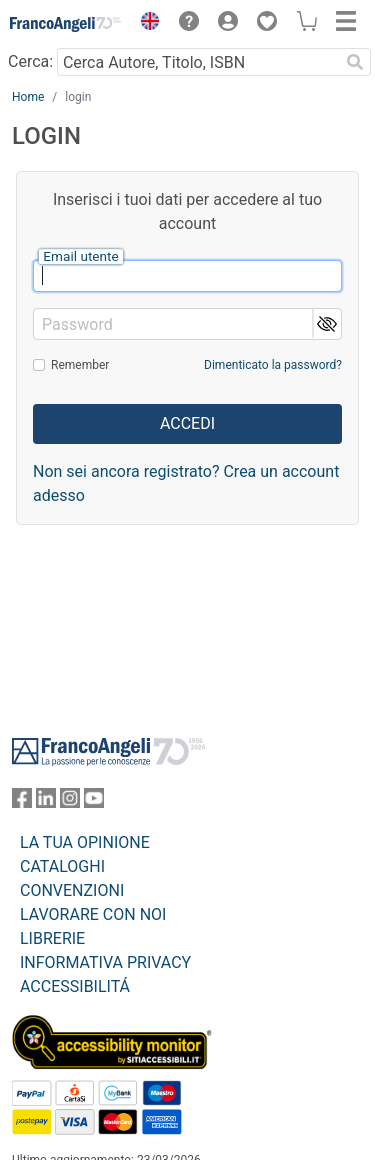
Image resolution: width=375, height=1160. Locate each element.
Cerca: (30, 61)
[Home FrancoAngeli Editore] (66, 24)
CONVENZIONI (72, 890)
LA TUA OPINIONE (85, 842)
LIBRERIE (52, 938)
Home (28, 97)
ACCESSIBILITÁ (75, 986)
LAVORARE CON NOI (93, 914)
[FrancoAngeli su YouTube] (94, 802)
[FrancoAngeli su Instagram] (70, 802)
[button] (145, 24)
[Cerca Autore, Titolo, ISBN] (198, 62)
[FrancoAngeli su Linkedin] (46, 802)
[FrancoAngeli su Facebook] (22, 802)
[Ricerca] (355, 62)
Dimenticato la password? (273, 365)
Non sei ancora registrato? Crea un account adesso (186, 483)
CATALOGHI (62, 866)
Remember (80, 365)
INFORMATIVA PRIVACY (105, 962)
